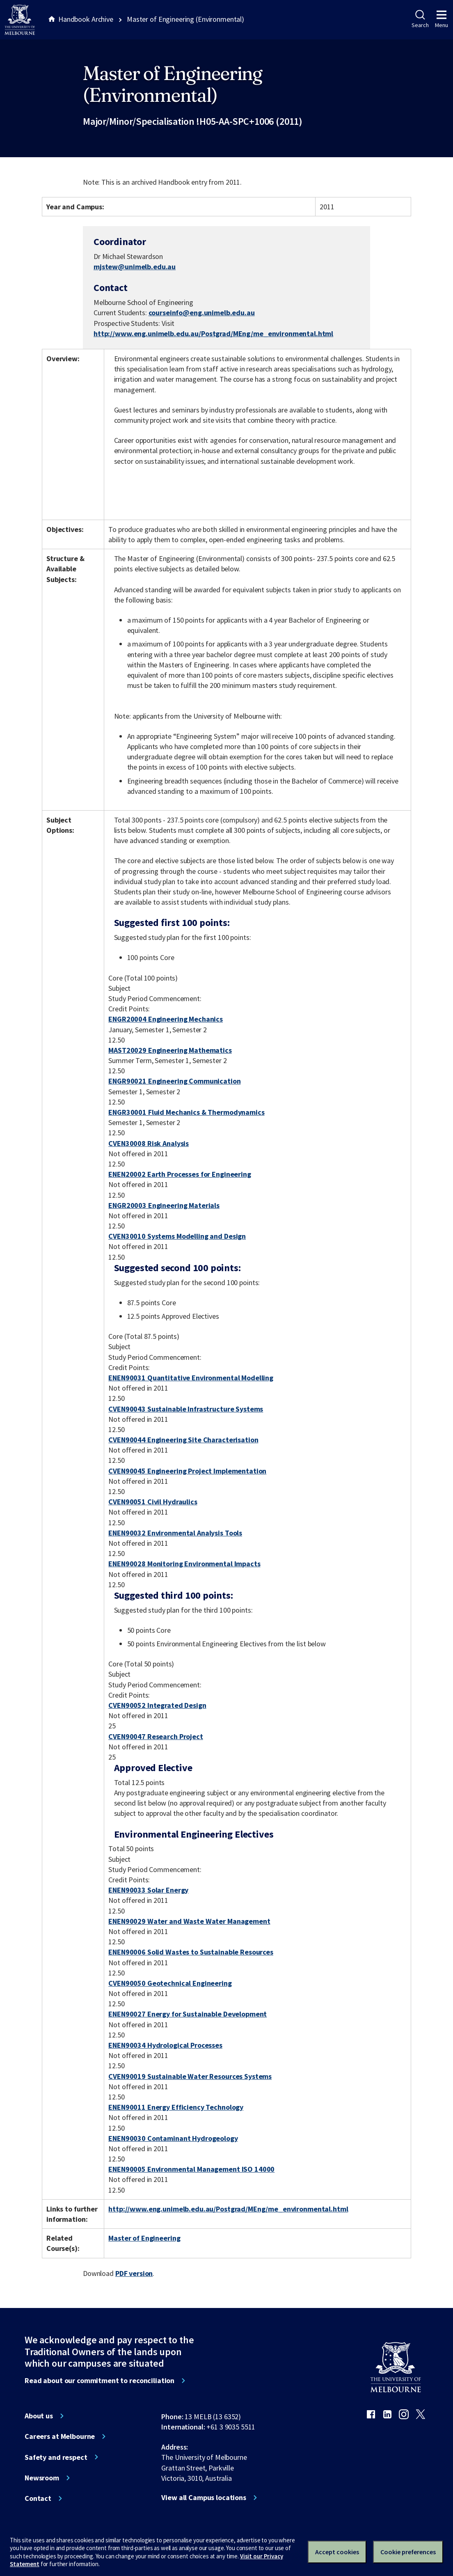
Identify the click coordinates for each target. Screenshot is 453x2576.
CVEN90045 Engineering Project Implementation (187, 1471)
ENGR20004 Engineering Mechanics (165, 1019)
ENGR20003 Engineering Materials (164, 1205)
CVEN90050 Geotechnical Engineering (169, 1983)
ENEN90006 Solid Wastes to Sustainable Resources (190, 1952)
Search (420, 19)
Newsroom (42, 2477)
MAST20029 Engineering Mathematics (170, 1050)
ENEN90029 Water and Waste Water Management (189, 1921)
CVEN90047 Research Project (155, 1736)
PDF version (134, 2273)
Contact (38, 2498)
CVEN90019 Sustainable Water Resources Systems (190, 2076)
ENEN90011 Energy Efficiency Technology (175, 2107)
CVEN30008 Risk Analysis (148, 1143)
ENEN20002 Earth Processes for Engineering (179, 1174)
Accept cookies (337, 2552)
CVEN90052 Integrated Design (157, 1705)
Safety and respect (56, 2457)
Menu (441, 19)
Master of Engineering (144, 2238)
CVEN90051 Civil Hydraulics (152, 1501)
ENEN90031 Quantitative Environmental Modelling (190, 1377)
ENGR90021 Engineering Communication (174, 1081)
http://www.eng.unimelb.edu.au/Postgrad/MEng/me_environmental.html (213, 333)
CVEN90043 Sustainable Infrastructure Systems (185, 1409)
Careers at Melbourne (60, 2436)
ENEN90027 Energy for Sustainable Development (187, 2014)
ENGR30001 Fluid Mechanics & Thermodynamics (186, 1112)
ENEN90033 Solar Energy (148, 1890)
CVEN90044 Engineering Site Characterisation (183, 1439)
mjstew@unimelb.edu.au (135, 266)
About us (39, 2415)
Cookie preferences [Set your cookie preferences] (408, 2552)
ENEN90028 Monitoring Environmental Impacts (184, 1563)
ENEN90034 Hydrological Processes (165, 2045)
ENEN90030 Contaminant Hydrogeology (173, 2138)
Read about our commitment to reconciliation (99, 2380)
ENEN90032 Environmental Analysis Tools (175, 1533)
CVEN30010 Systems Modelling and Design (177, 1236)
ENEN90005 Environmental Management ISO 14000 (191, 2169)
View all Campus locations (203, 2497)
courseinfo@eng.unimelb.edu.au (202, 312)
